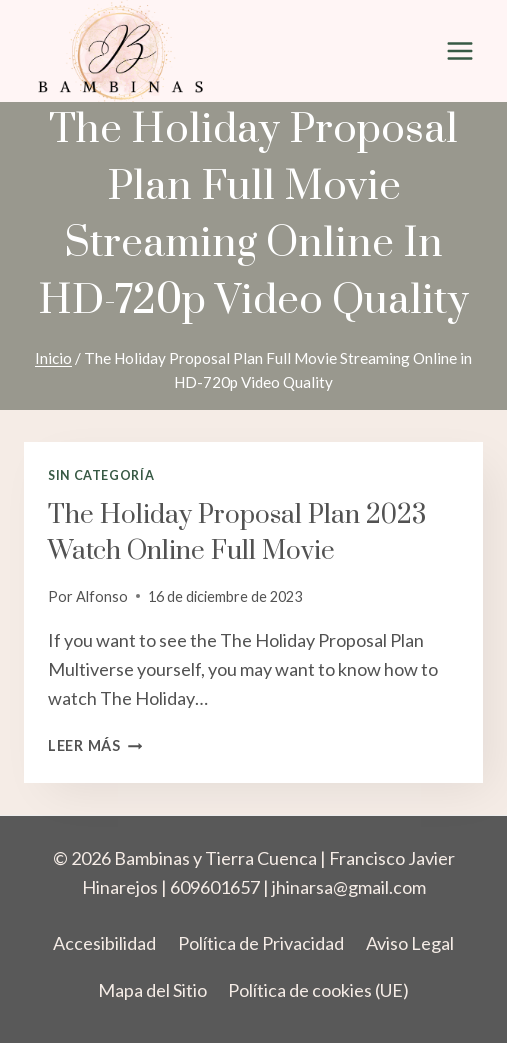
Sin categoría (101, 475)
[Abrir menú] (459, 51)
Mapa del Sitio (152, 990)
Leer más (95, 745)
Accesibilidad (104, 943)
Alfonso (102, 596)
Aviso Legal (410, 943)
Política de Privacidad (261, 943)
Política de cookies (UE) (318, 990)
